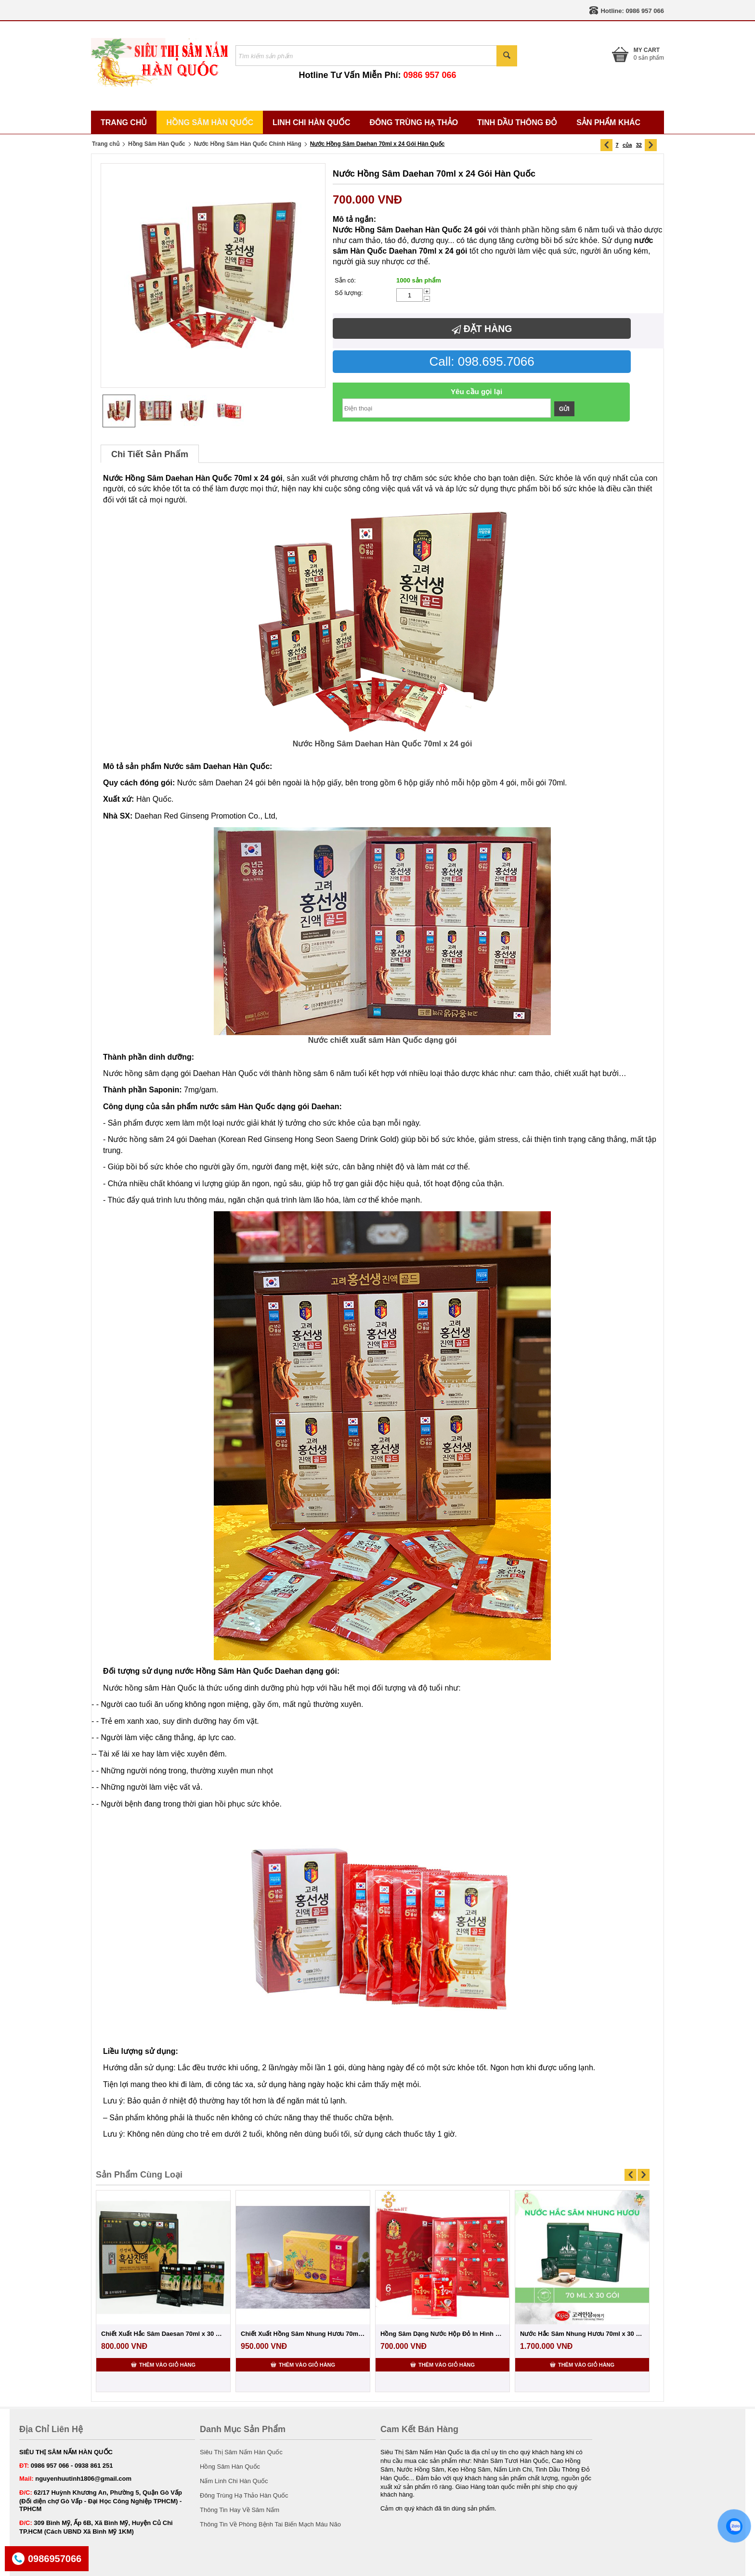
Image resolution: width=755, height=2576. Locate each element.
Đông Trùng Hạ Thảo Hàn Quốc (244, 2495)
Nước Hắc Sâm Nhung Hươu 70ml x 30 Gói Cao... (582, 2333)
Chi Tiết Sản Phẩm (149, 454)
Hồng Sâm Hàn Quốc (209, 122)
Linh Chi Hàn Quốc (311, 122)
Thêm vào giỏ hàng (163, 2364)
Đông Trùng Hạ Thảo (414, 122)
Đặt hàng (482, 329)
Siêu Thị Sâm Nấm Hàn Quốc (241, 2452)
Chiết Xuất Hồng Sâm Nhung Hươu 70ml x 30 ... (303, 2333)
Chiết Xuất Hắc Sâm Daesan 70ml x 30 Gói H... (163, 2333)
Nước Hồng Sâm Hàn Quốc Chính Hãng (247, 144)
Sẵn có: (345, 280)
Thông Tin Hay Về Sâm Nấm (239, 2509)
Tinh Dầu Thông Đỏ (517, 122)
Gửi (564, 409)
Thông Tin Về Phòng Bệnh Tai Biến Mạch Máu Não (270, 2524)
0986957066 (54, 2558)
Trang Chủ (124, 122)
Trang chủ (105, 144)
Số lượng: (349, 292)
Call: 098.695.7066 (481, 361)
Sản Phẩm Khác (608, 122)
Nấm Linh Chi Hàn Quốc (234, 2481)
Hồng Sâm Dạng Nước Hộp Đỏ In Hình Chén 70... (442, 2333)
